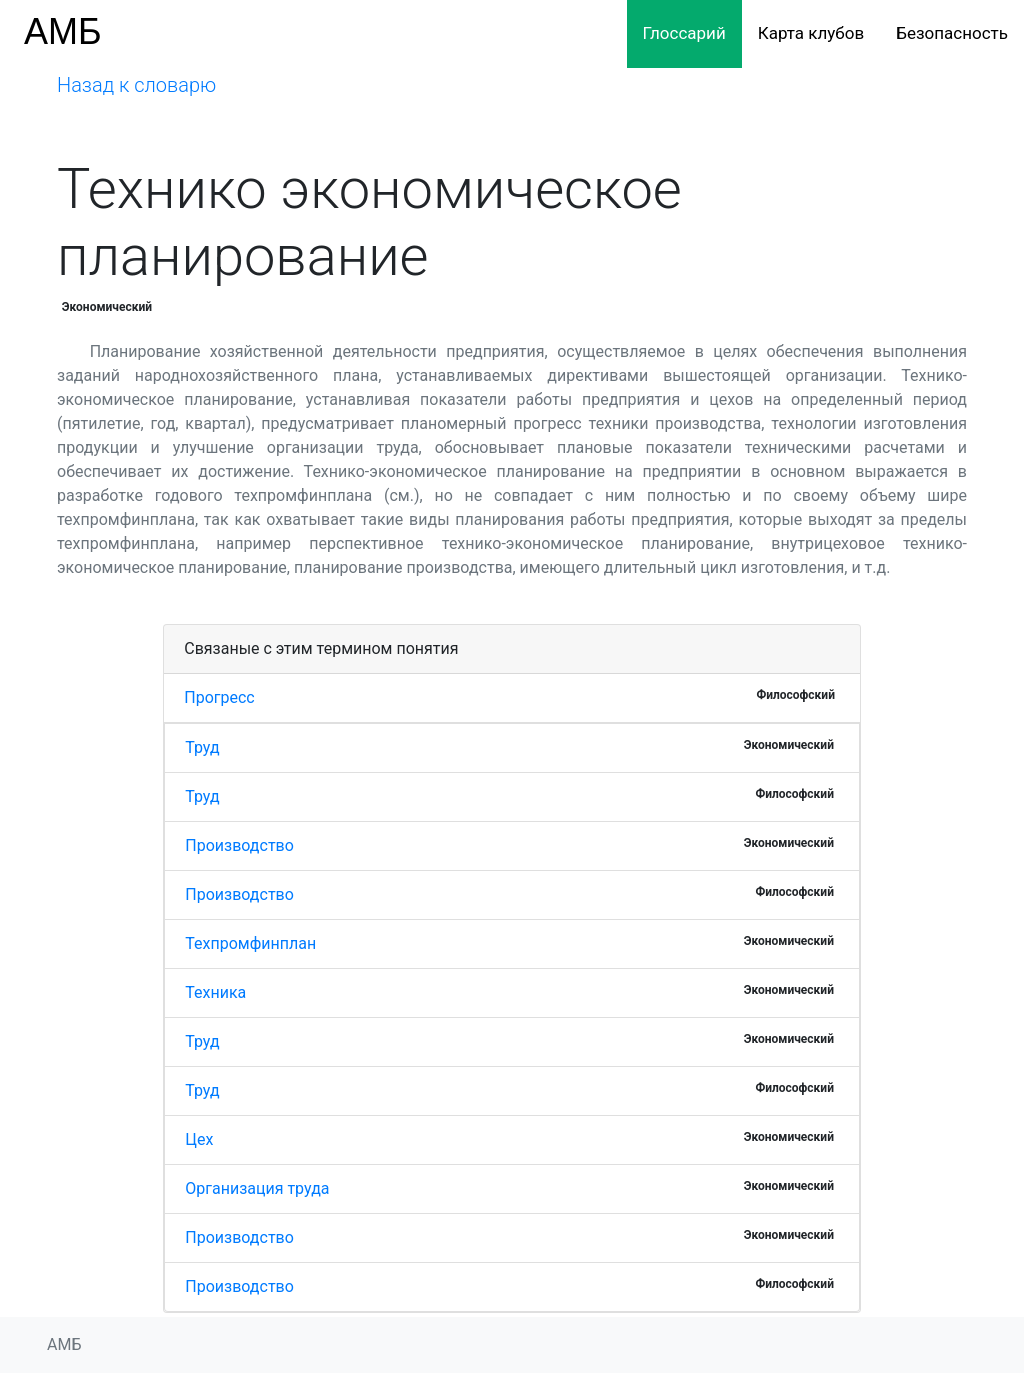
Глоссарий (684, 33)
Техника (215, 992)
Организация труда (257, 1188)
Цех (199, 1139)
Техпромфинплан (250, 943)
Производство (239, 845)
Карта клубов (811, 33)
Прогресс (219, 697)
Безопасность (952, 33)
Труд (202, 747)
